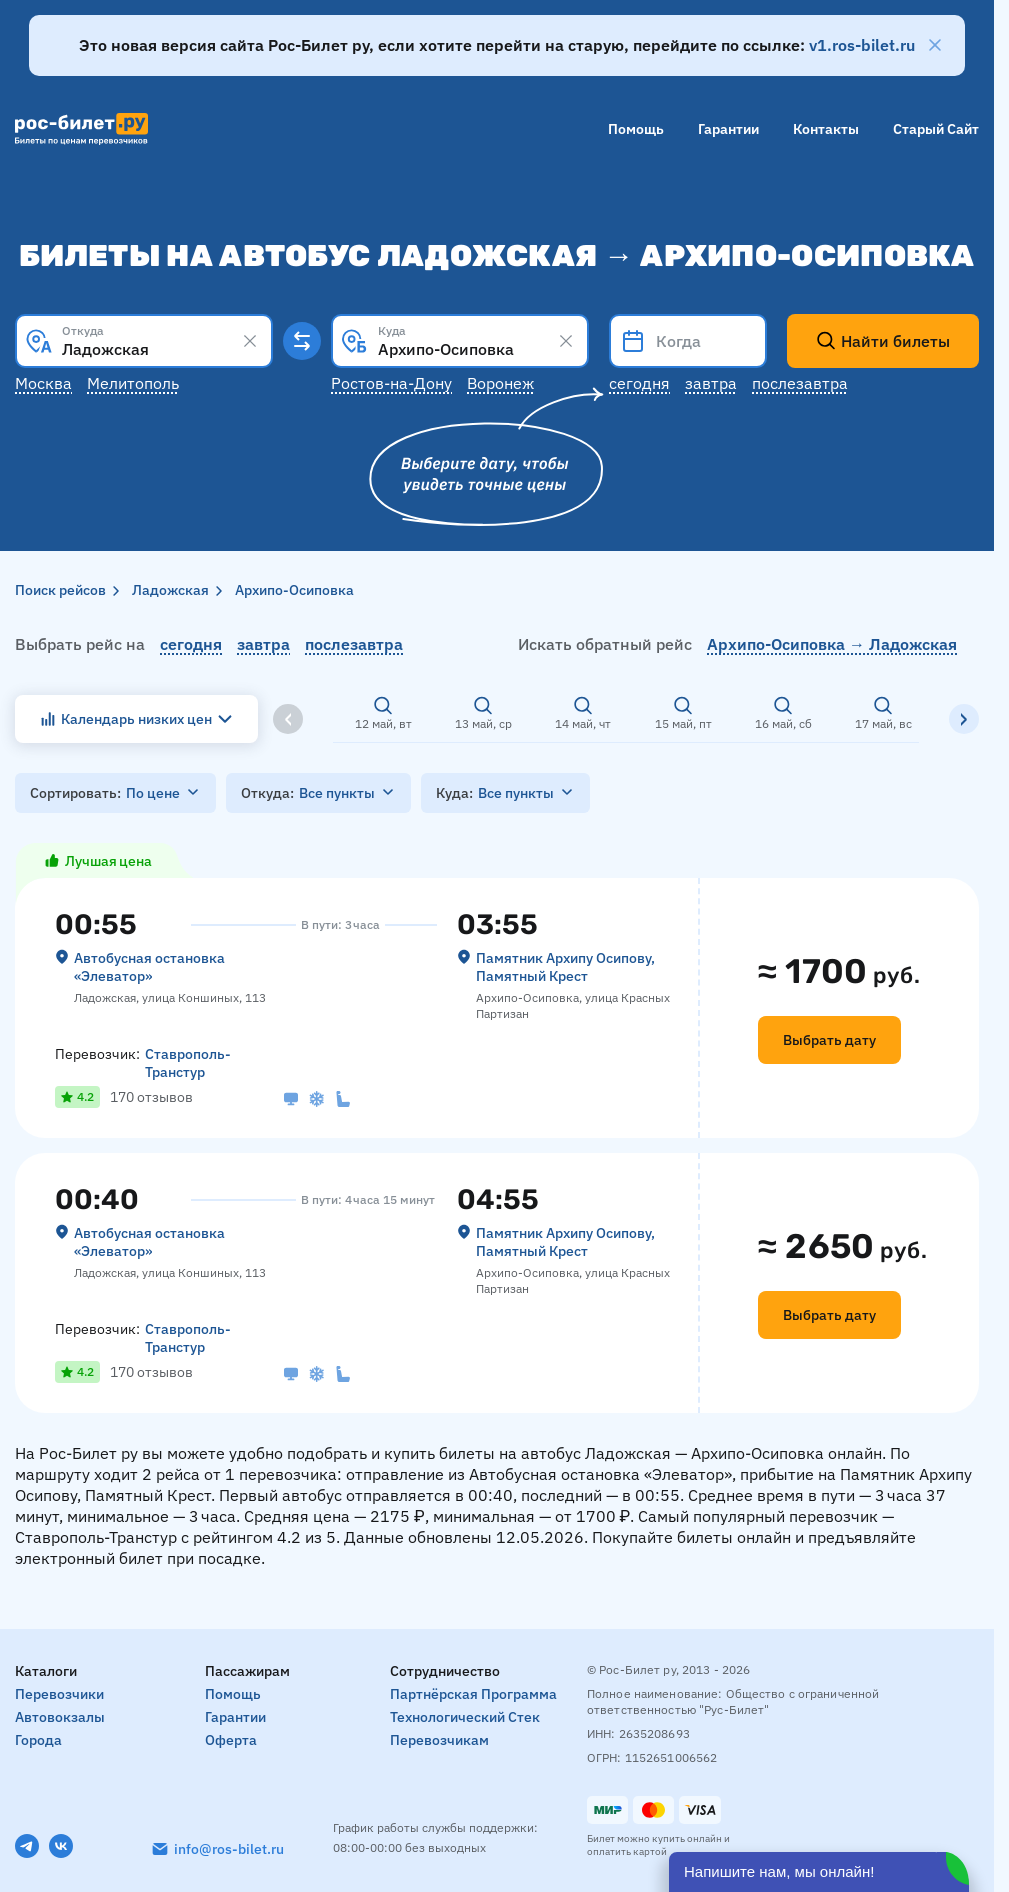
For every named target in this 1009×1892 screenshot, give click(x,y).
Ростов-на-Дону (391, 383)
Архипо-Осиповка (294, 590)
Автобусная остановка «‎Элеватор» (149, 967)
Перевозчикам (439, 1740)
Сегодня (639, 383)
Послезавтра (800, 383)
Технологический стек (465, 1717)
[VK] (61, 1846)
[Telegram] (27, 1846)
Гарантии (728, 129)
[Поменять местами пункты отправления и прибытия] (302, 341)
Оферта (231, 1740)
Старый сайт (936, 129)
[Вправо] (964, 719)
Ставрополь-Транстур (188, 1063)
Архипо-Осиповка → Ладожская (832, 644)
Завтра (711, 383)
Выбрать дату (829, 1040)
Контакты (826, 129)
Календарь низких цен (136, 719)
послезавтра (354, 644)
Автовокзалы (60, 1717)
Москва (43, 383)
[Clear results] (250, 341)
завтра (263, 644)
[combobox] (144, 341)
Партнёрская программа (473, 1694)
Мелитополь (133, 383)
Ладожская (170, 590)
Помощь (636, 129)
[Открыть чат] (819, 1872)
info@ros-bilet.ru (229, 1849)
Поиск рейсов (60, 590)
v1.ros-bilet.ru (862, 45)
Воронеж (500, 383)
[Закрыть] (935, 45)
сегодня (191, 644)
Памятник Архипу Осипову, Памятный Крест (565, 967)
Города (38, 1740)
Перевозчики (59, 1694)
